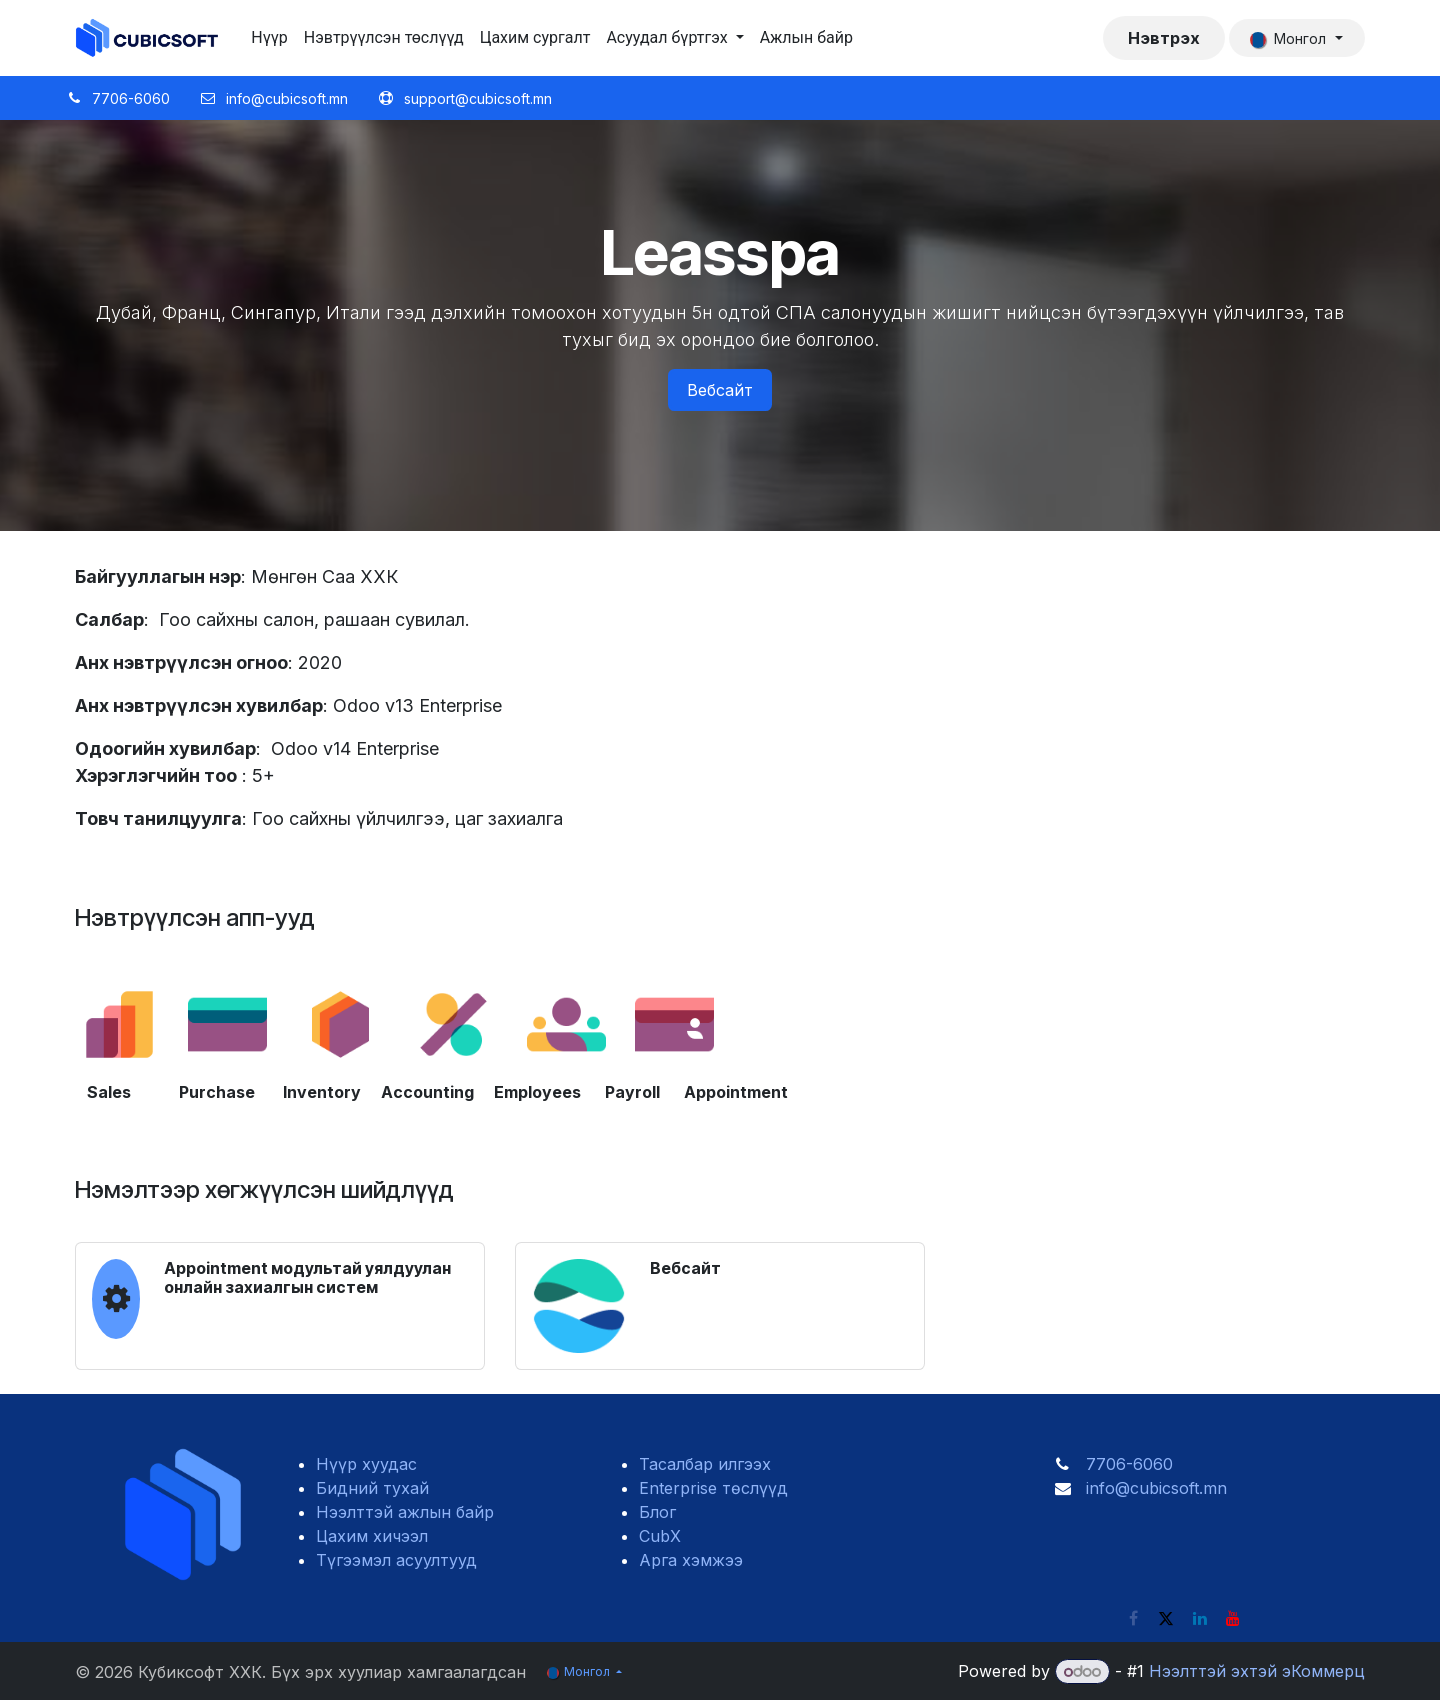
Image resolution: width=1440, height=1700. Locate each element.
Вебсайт (720, 390)
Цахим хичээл (372, 1536)
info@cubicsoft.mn (1156, 1488)
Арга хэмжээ (691, 1560)
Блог (657, 1512)
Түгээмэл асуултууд (396, 1560)
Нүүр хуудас (366, 1464)
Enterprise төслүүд (713, 1488)
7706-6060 (1129, 1464)
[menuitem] (269, 38)
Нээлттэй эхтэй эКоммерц (1257, 1671)
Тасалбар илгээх (705, 1464)
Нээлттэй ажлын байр (405, 1512)
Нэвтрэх (1164, 38)
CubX (660, 1536)
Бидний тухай (372, 1488)
